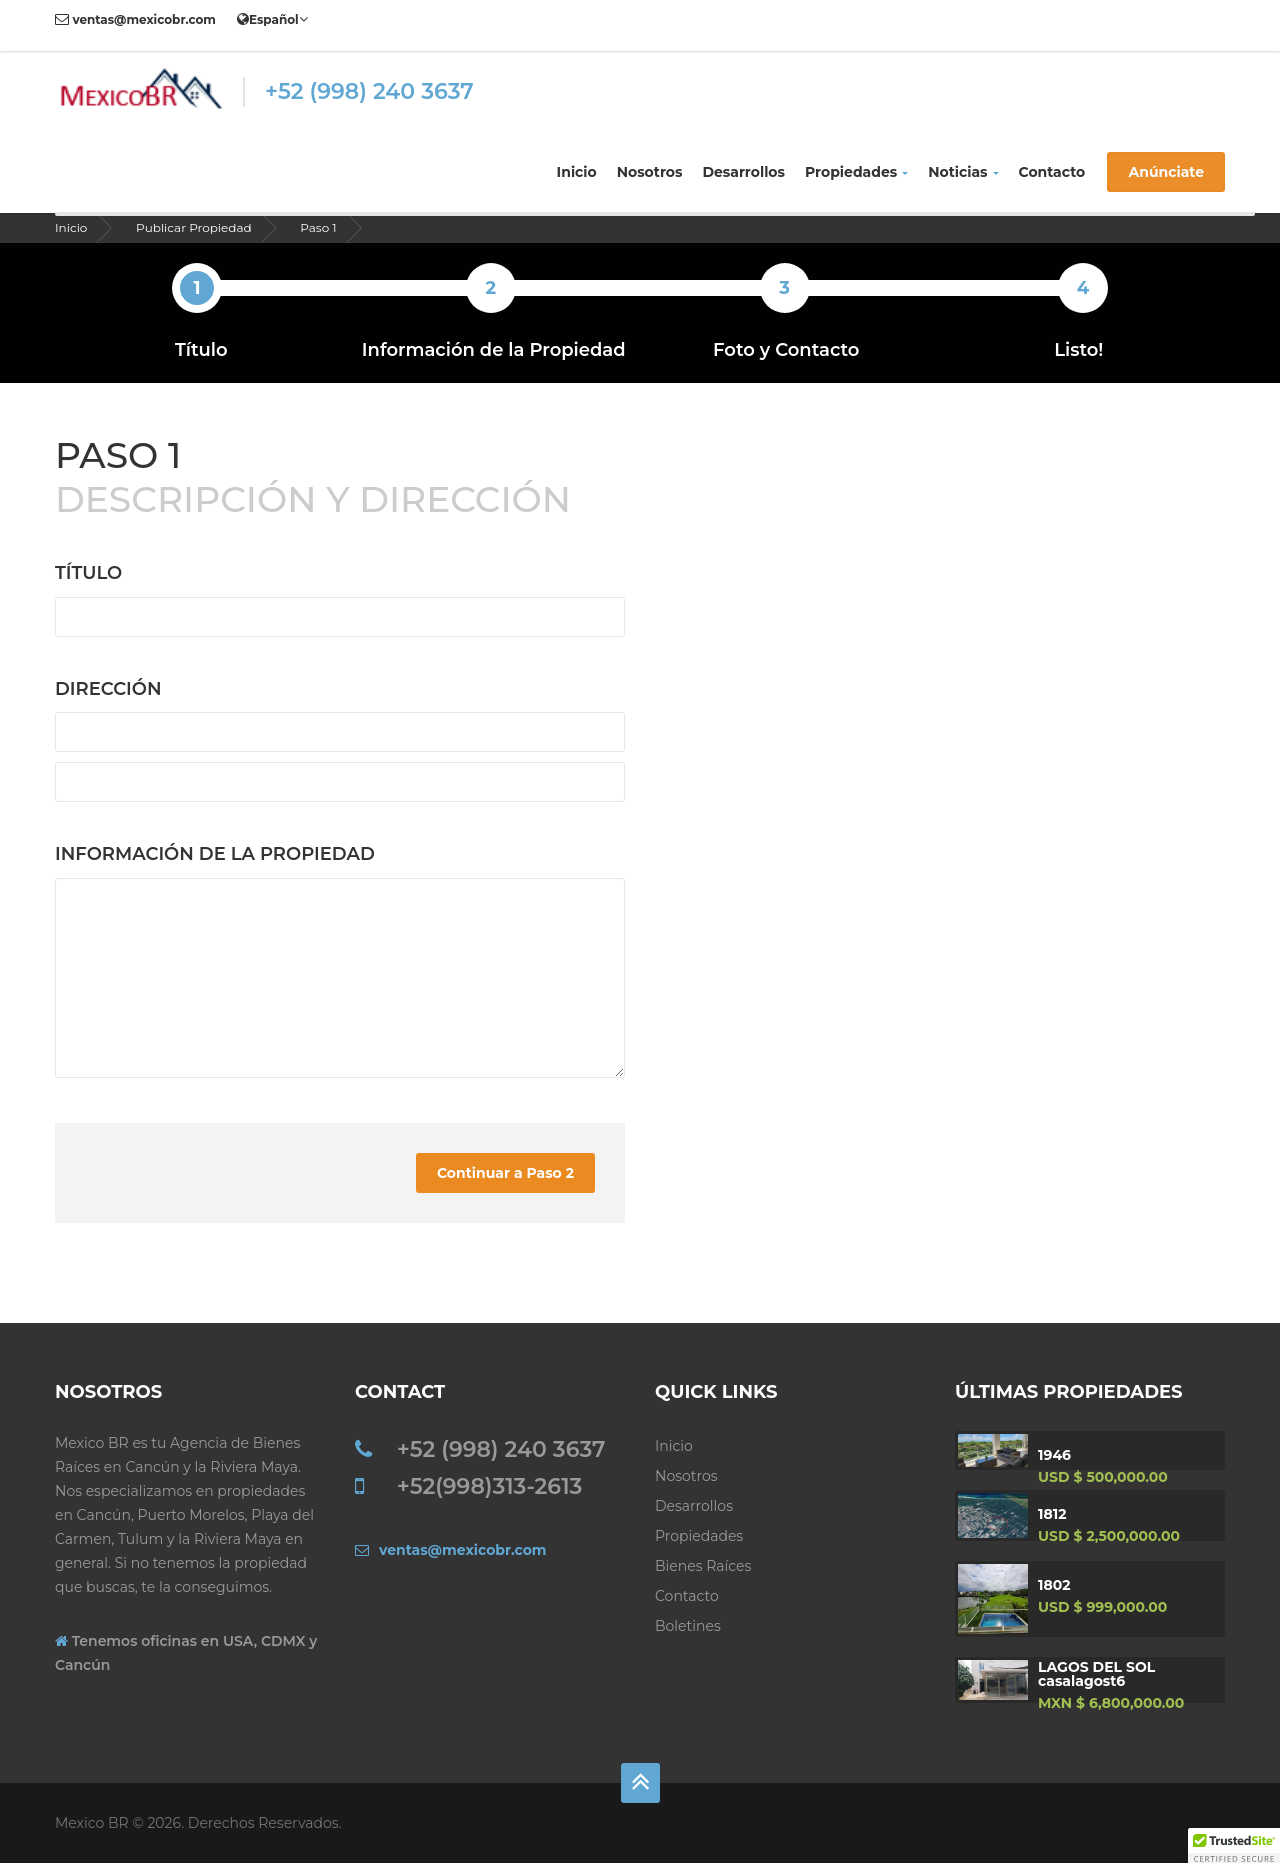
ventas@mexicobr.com (135, 19)
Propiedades (856, 172)
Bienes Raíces (703, 1566)
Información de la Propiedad (215, 854)
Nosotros (650, 172)
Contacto (1052, 172)
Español (272, 19)
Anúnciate (1166, 172)
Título (88, 573)
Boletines (688, 1626)
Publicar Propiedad (194, 227)
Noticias (963, 172)
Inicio (577, 172)
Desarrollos (743, 172)
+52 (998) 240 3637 (369, 91)
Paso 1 (318, 227)
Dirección (108, 689)
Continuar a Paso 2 (505, 1173)
